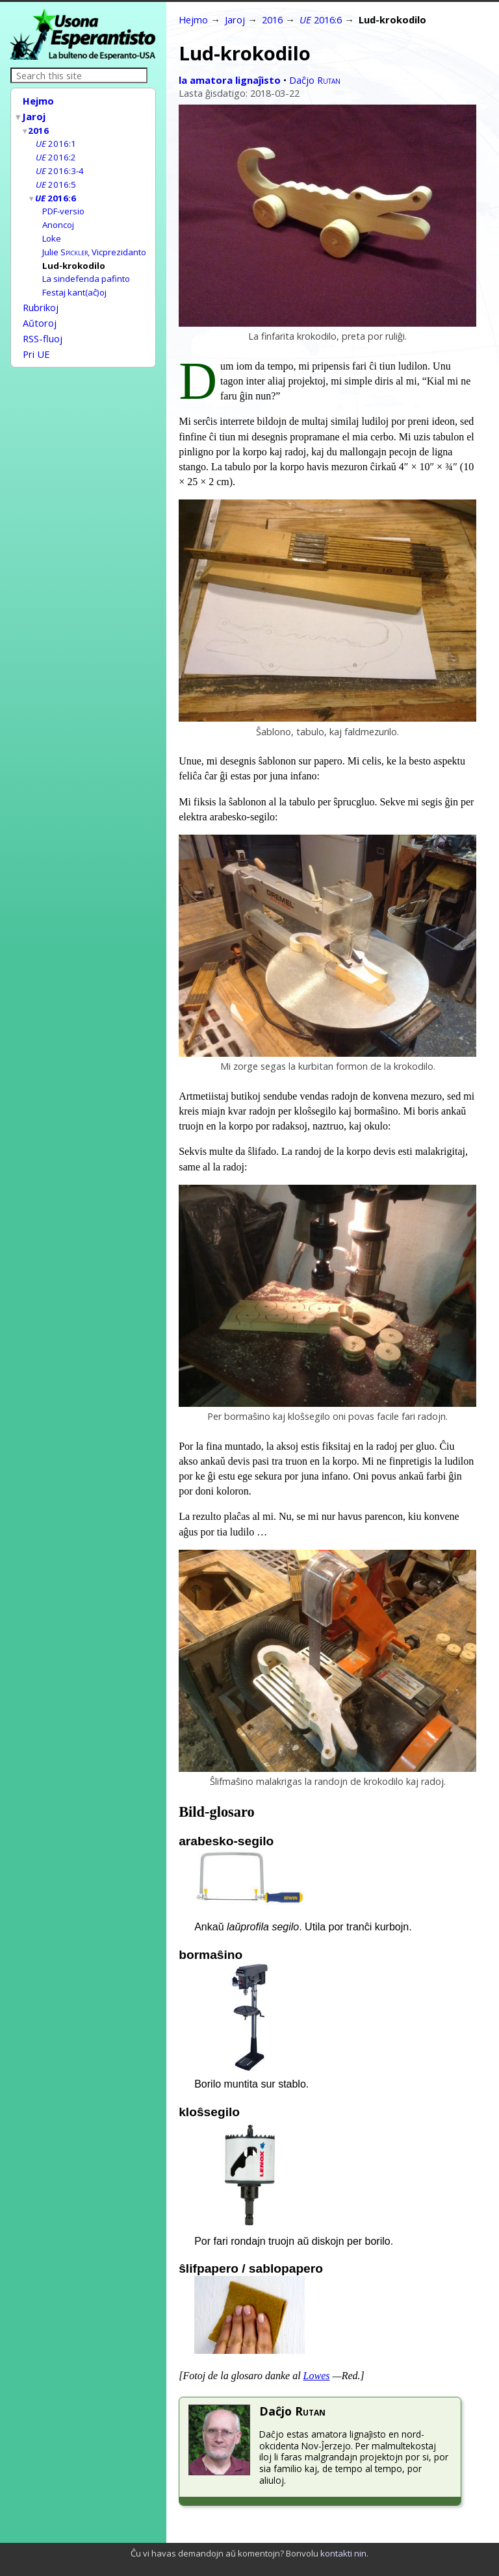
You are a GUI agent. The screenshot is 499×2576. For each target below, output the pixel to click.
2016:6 (56, 192)
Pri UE (36, 339)
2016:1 (56, 140)
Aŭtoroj (40, 310)
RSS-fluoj (42, 324)
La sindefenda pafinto (86, 269)
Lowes (316, 2375)
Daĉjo (314, 79)
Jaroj (34, 114)
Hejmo (38, 100)
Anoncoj (58, 217)
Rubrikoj (40, 296)
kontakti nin (343, 2553)
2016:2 (56, 153)
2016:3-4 (60, 166)
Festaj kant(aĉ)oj (74, 282)
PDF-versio (63, 204)
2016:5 (56, 179)
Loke (51, 230)
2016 (39, 128)
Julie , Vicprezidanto (94, 243)
